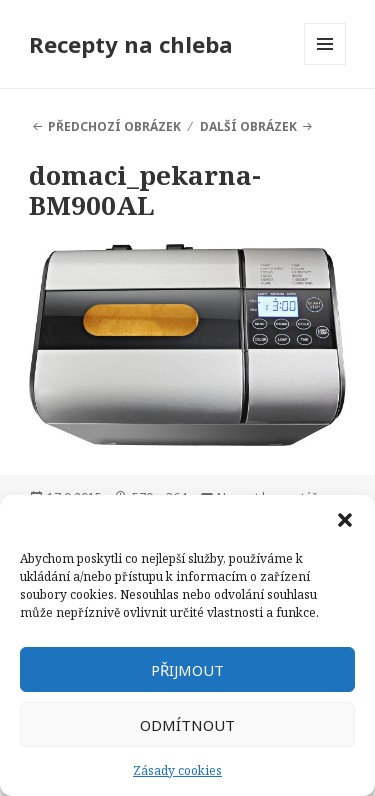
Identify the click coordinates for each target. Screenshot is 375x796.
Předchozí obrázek (114, 126)
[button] (345, 520)
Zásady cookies (177, 770)
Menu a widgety (325, 64)
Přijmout (187, 670)
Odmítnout (187, 725)
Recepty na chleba (131, 44)
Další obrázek (248, 126)
